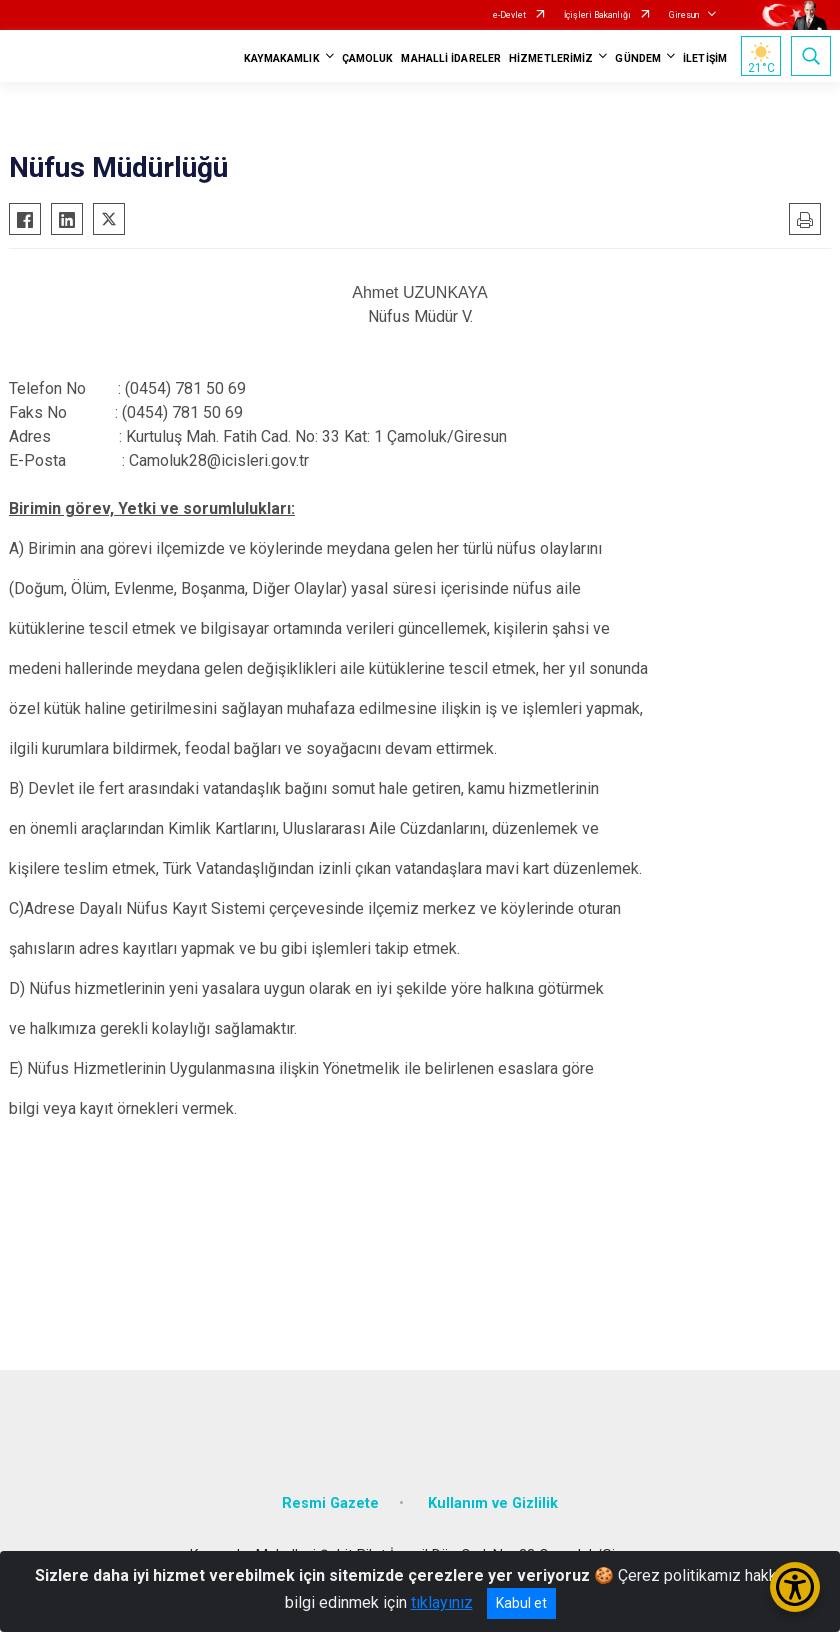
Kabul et (521, 1603)
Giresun (684, 15)
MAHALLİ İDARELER (451, 58)
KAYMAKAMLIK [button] (282, 58)
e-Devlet (509, 15)
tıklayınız (442, 1602)
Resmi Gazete (330, 1503)
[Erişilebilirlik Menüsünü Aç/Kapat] (795, 1587)
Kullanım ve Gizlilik (493, 1503)
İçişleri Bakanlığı (597, 15)
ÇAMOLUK (368, 58)
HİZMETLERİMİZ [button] (551, 58)
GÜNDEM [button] (638, 58)
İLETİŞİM (705, 58)
